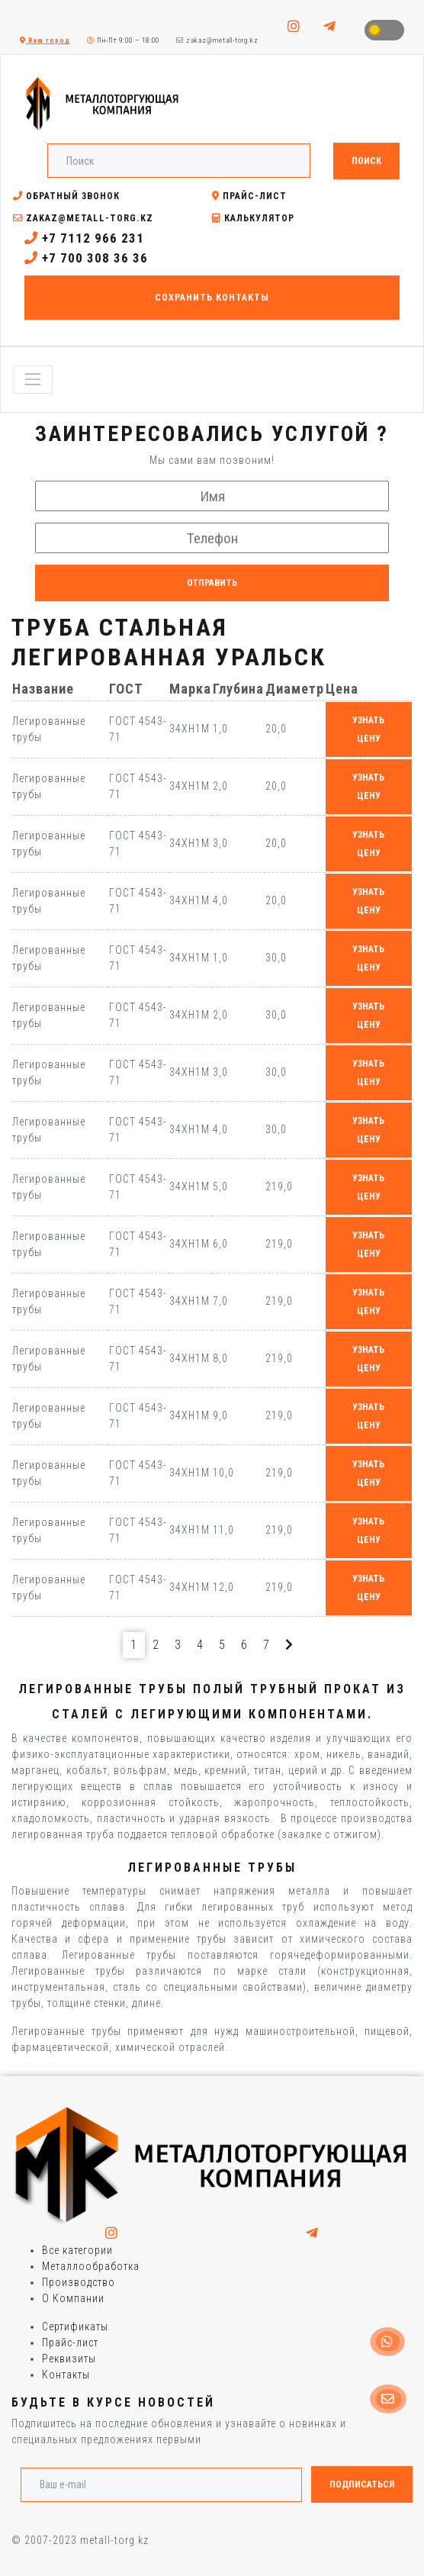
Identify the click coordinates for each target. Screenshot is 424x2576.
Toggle (384, 30)
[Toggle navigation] (33, 379)
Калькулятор (253, 218)
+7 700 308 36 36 (86, 258)
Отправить (212, 583)
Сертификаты (75, 2326)
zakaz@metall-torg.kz (217, 40)
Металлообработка (91, 2266)
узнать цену (368, 729)
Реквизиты (69, 2358)
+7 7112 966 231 (84, 238)
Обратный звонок (66, 196)
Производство (78, 2282)
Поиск (366, 161)
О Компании (73, 2298)
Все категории (77, 2250)
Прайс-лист (249, 196)
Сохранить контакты (212, 297)
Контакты (66, 2374)
